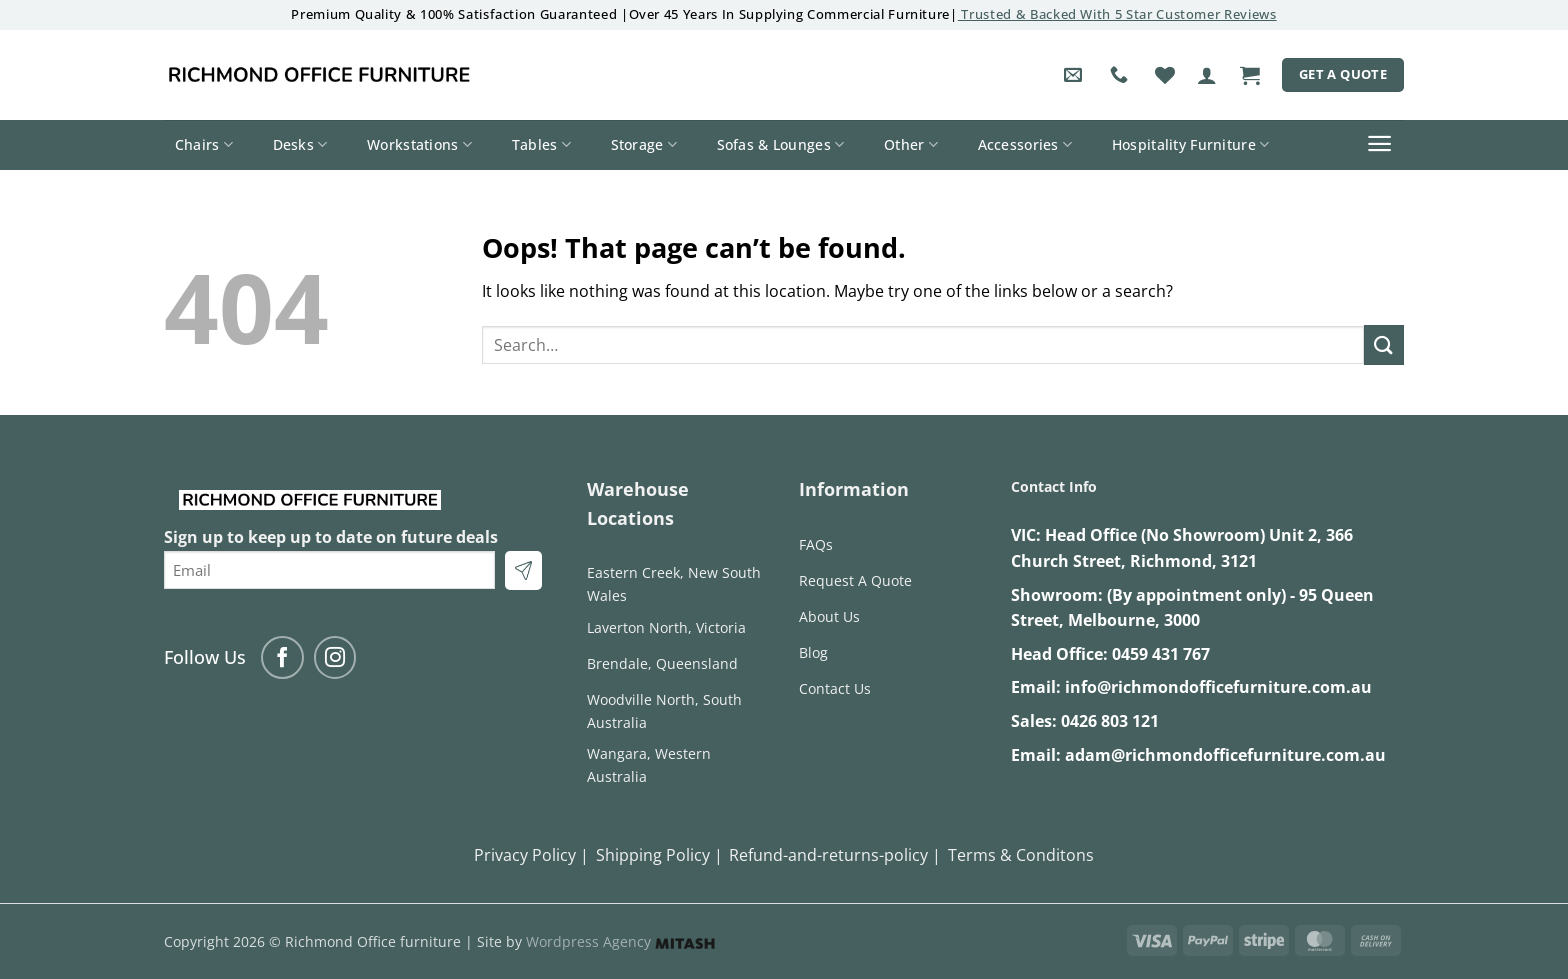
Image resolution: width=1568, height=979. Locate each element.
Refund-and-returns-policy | (835, 855)
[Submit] (1384, 344)
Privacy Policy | (531, 855)
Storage (644, 145)
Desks (300, 145)
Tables (541, 145)
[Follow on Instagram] (335, 657)
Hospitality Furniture (1191, 145)
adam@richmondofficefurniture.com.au (1225, 755)
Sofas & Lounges (781, 145)
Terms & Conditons (1021, 855)
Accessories (1025, 145)
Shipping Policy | (659, 855)
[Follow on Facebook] (282, 657)
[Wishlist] (1165, 75)
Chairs (204, 145)
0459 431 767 (1161, 654)
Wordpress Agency (620, 941)
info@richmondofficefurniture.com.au (1218, 687)
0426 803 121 (1110, 721)
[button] (1207, 75)
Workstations (419, 145)
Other (911, 145)
